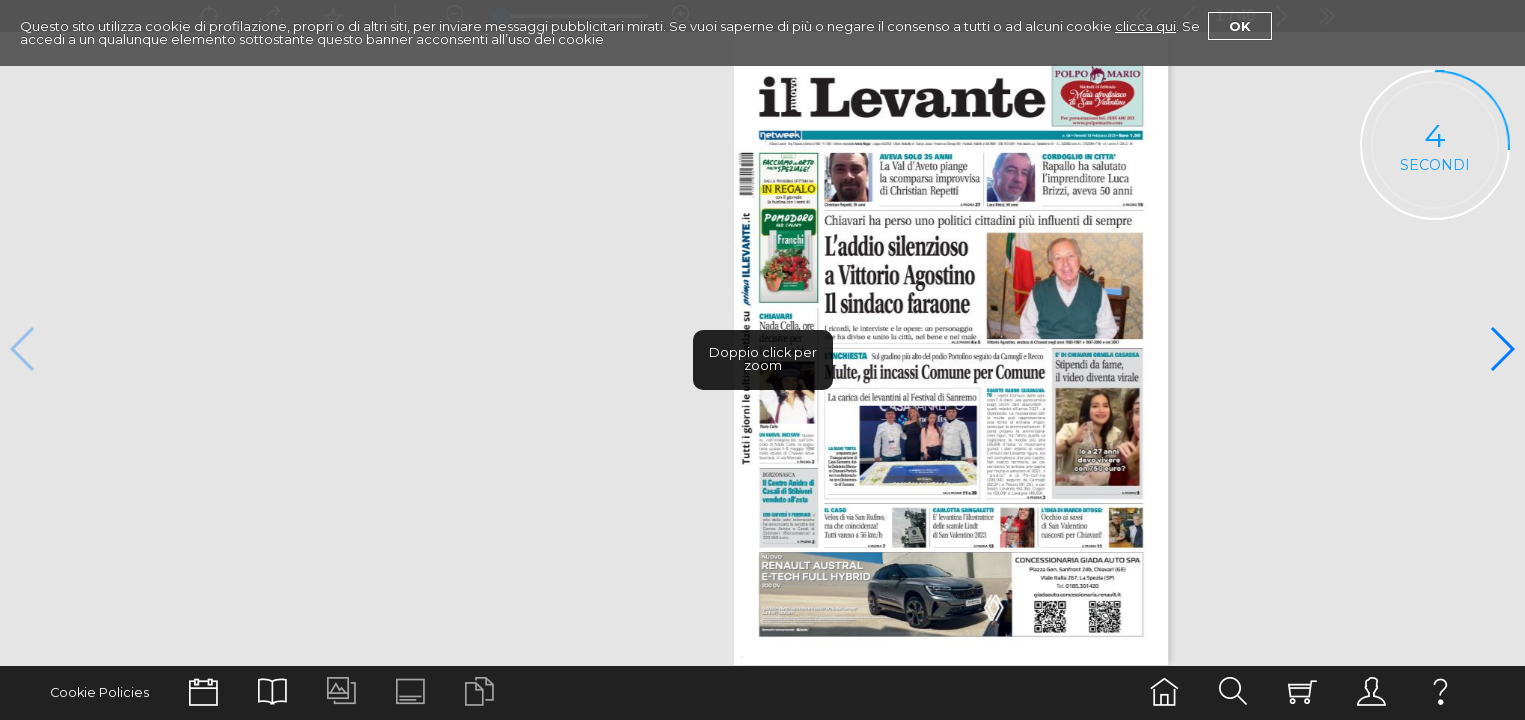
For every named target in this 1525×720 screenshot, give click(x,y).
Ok (1240, 26)
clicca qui (1145, 26)
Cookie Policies (99, 692)
